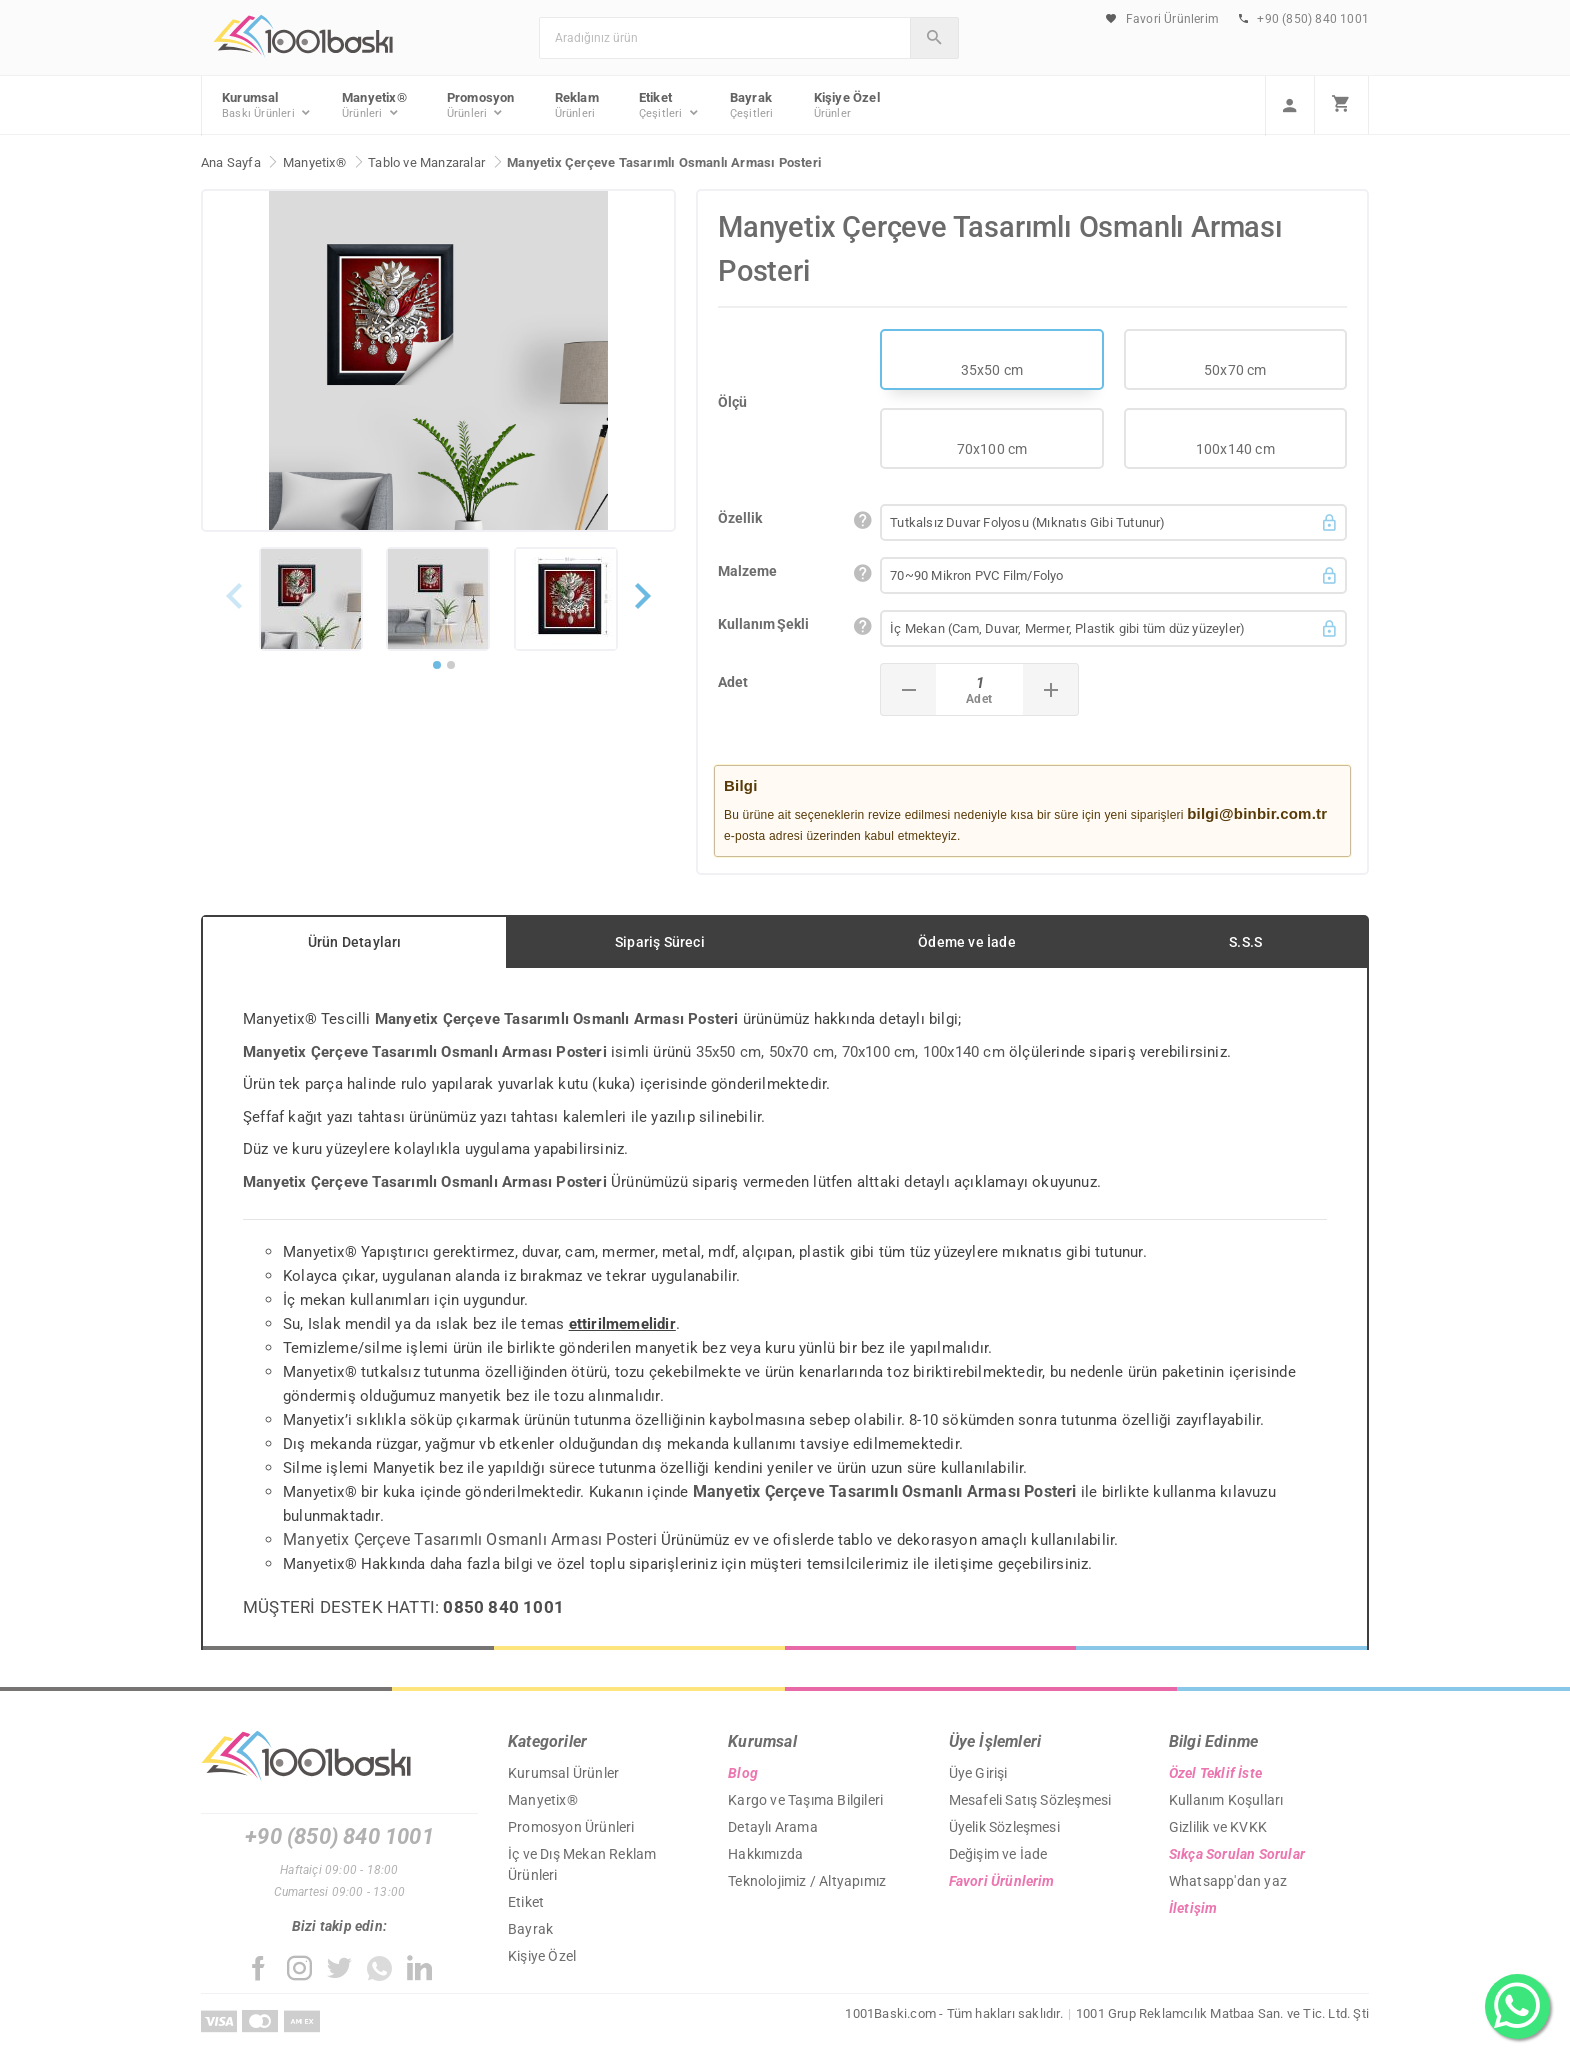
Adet (733, 682)
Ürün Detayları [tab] (355, 942)
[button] (643, 619)
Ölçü (732, 402)
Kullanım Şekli (763, 624)
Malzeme (747, 571)
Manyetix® (314, 162)
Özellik (740, 518)
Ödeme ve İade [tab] (967, 942)
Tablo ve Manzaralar (426, 162)
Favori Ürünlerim (1162, 19)
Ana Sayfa (231, 162)
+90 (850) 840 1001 (1304, 19)
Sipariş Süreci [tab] (660, 942)
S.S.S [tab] (1245, 942)
